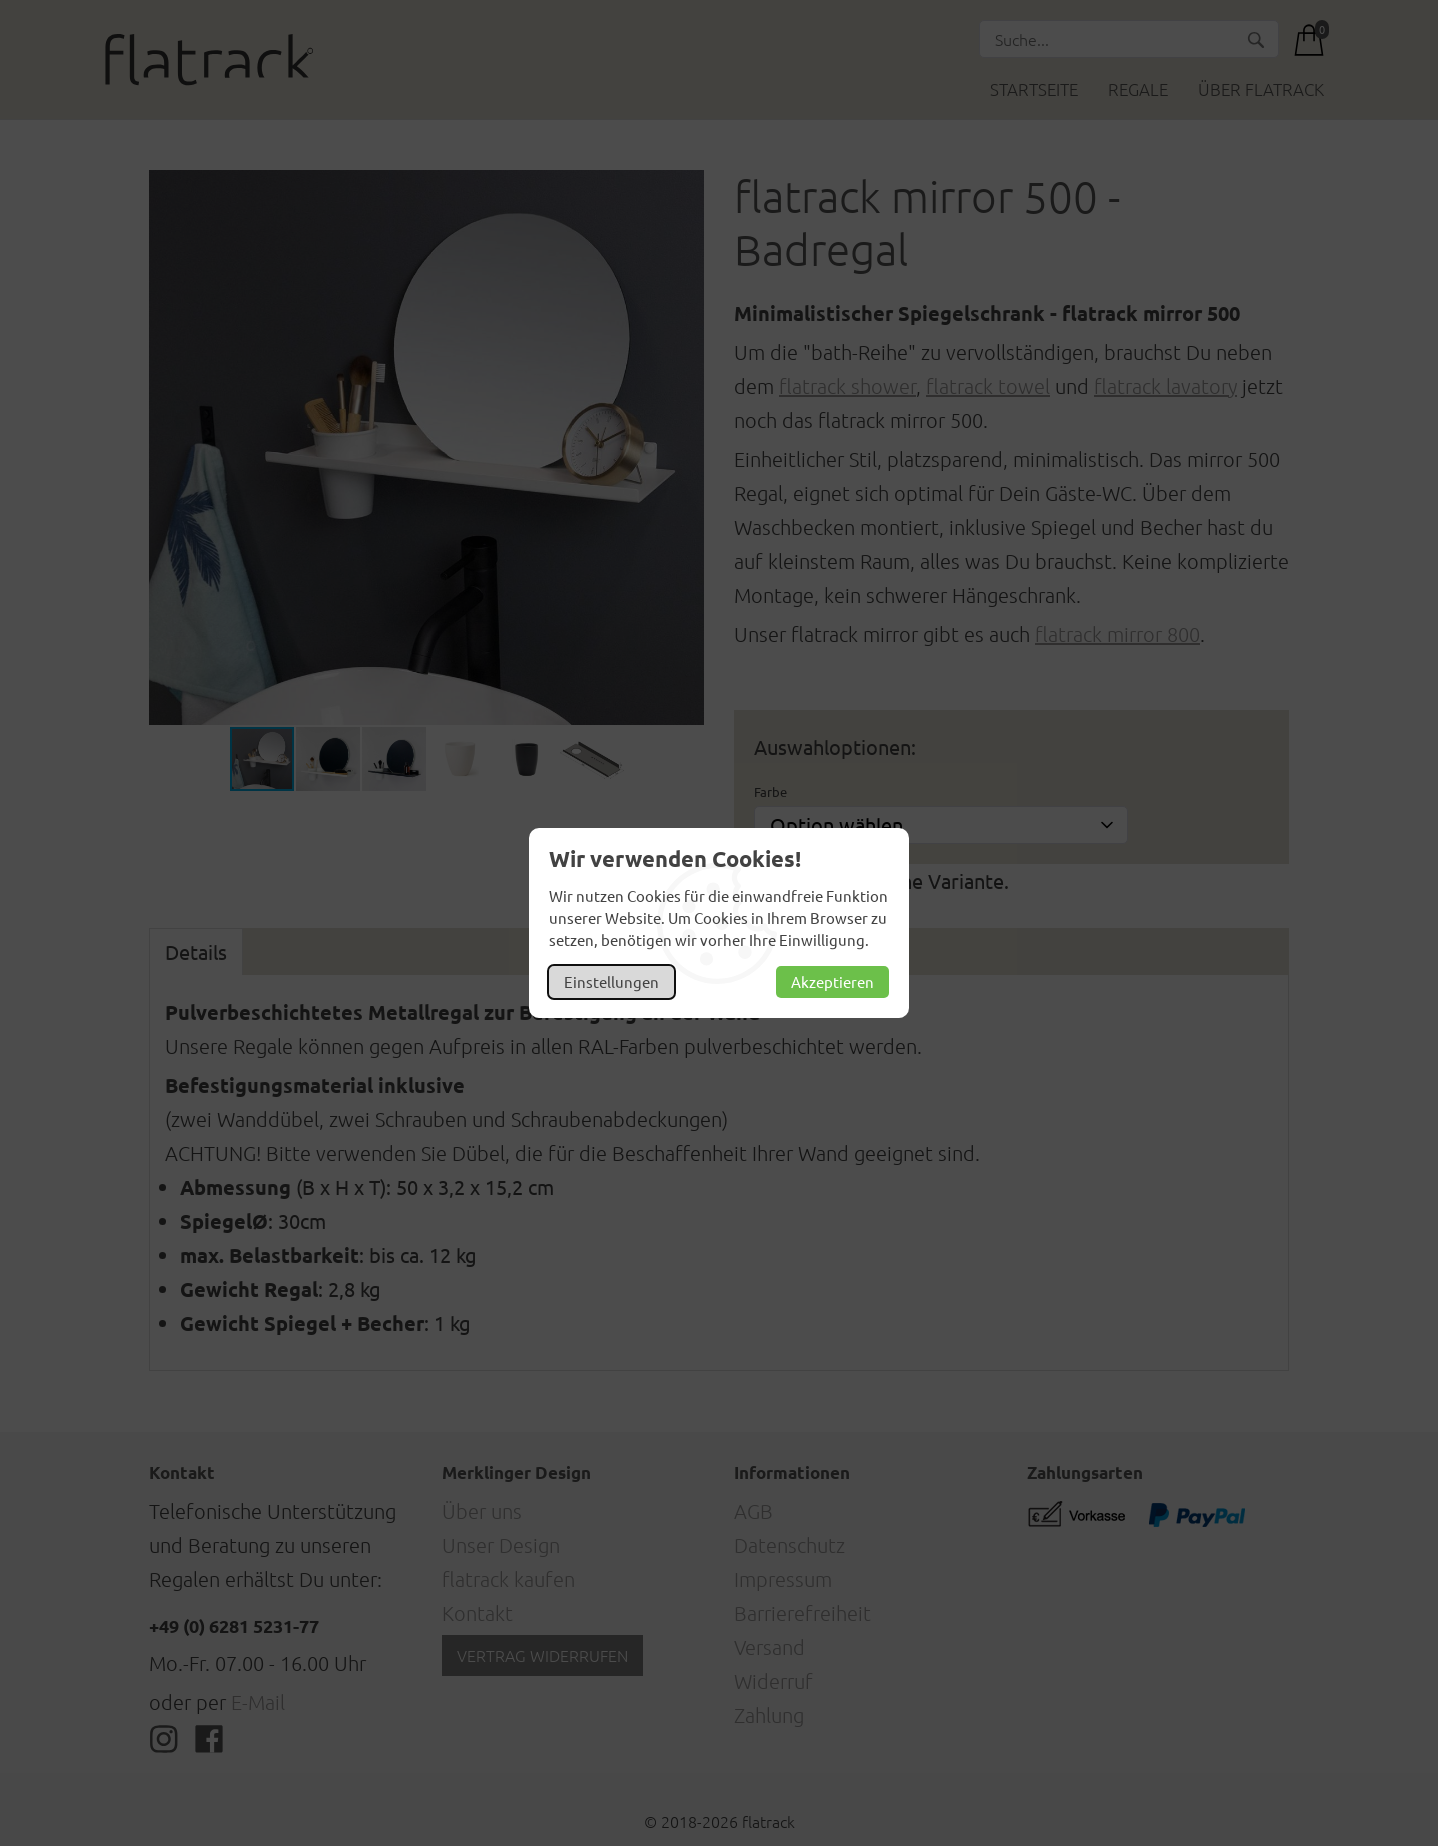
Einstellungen (611, 981)
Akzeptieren (832, 981)
